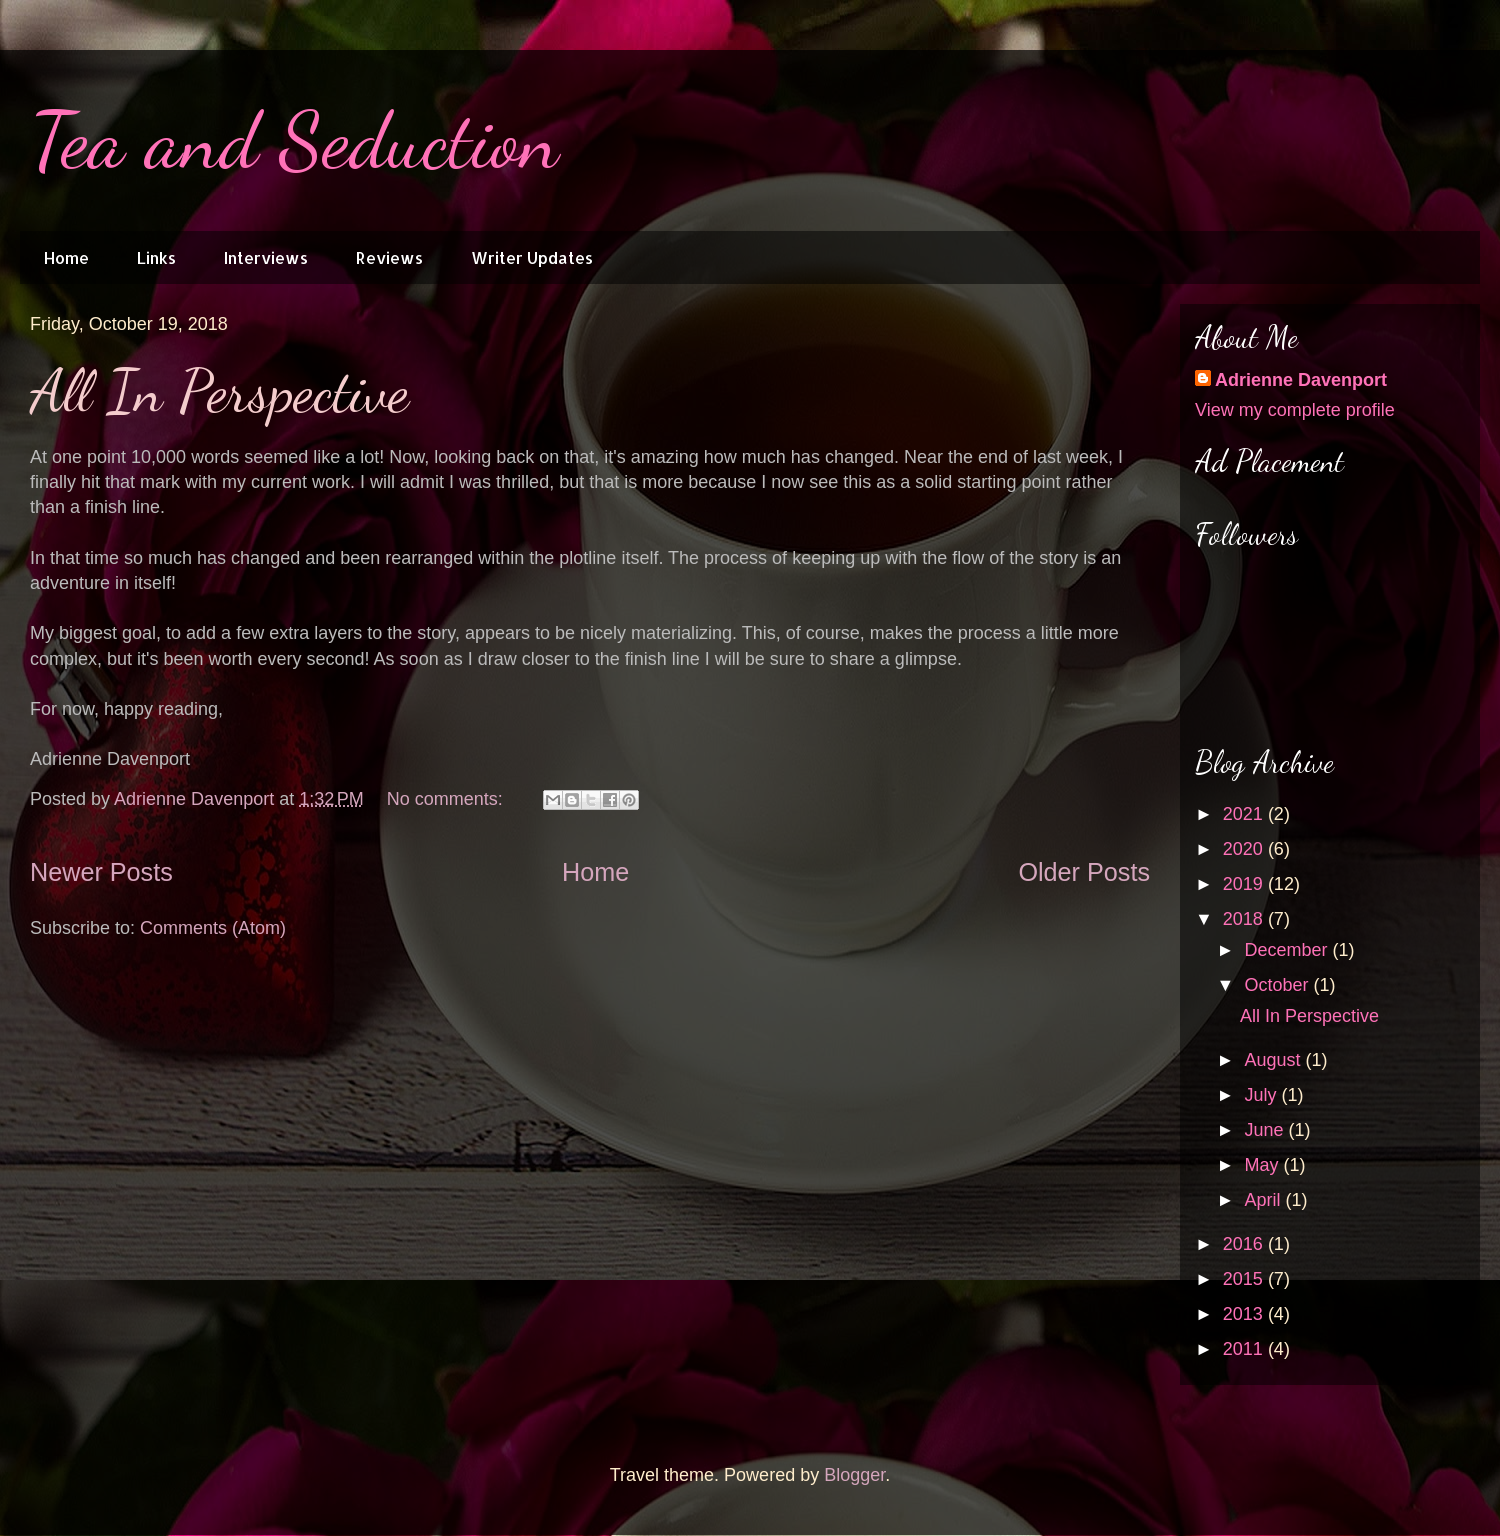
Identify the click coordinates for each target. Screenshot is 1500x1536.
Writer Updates (532, 257)
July (1262, 1095)
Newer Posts (101, 872)
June (1266, 1130)
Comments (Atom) (213, 928)
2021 (1245, 814)
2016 (1245, 1244)
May (1263, 1165)
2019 (1245, 884)
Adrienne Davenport (1301, 380)
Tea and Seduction (294, 140)
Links (156, 257)
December (1288, 950)
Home (66, 257)
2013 (1245, 1314)
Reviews (389, 257)
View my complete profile (1295, 410)
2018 (1245, 919)
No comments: (447, 799)
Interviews (266, 257)
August (1274, 1060)
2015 (1245, 1279)
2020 (1245, 849)
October (1278, 985)
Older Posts (1084, 872)
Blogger (854, 1475)
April (1264, 1200)
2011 (1245, 1349)
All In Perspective (219, 391)
